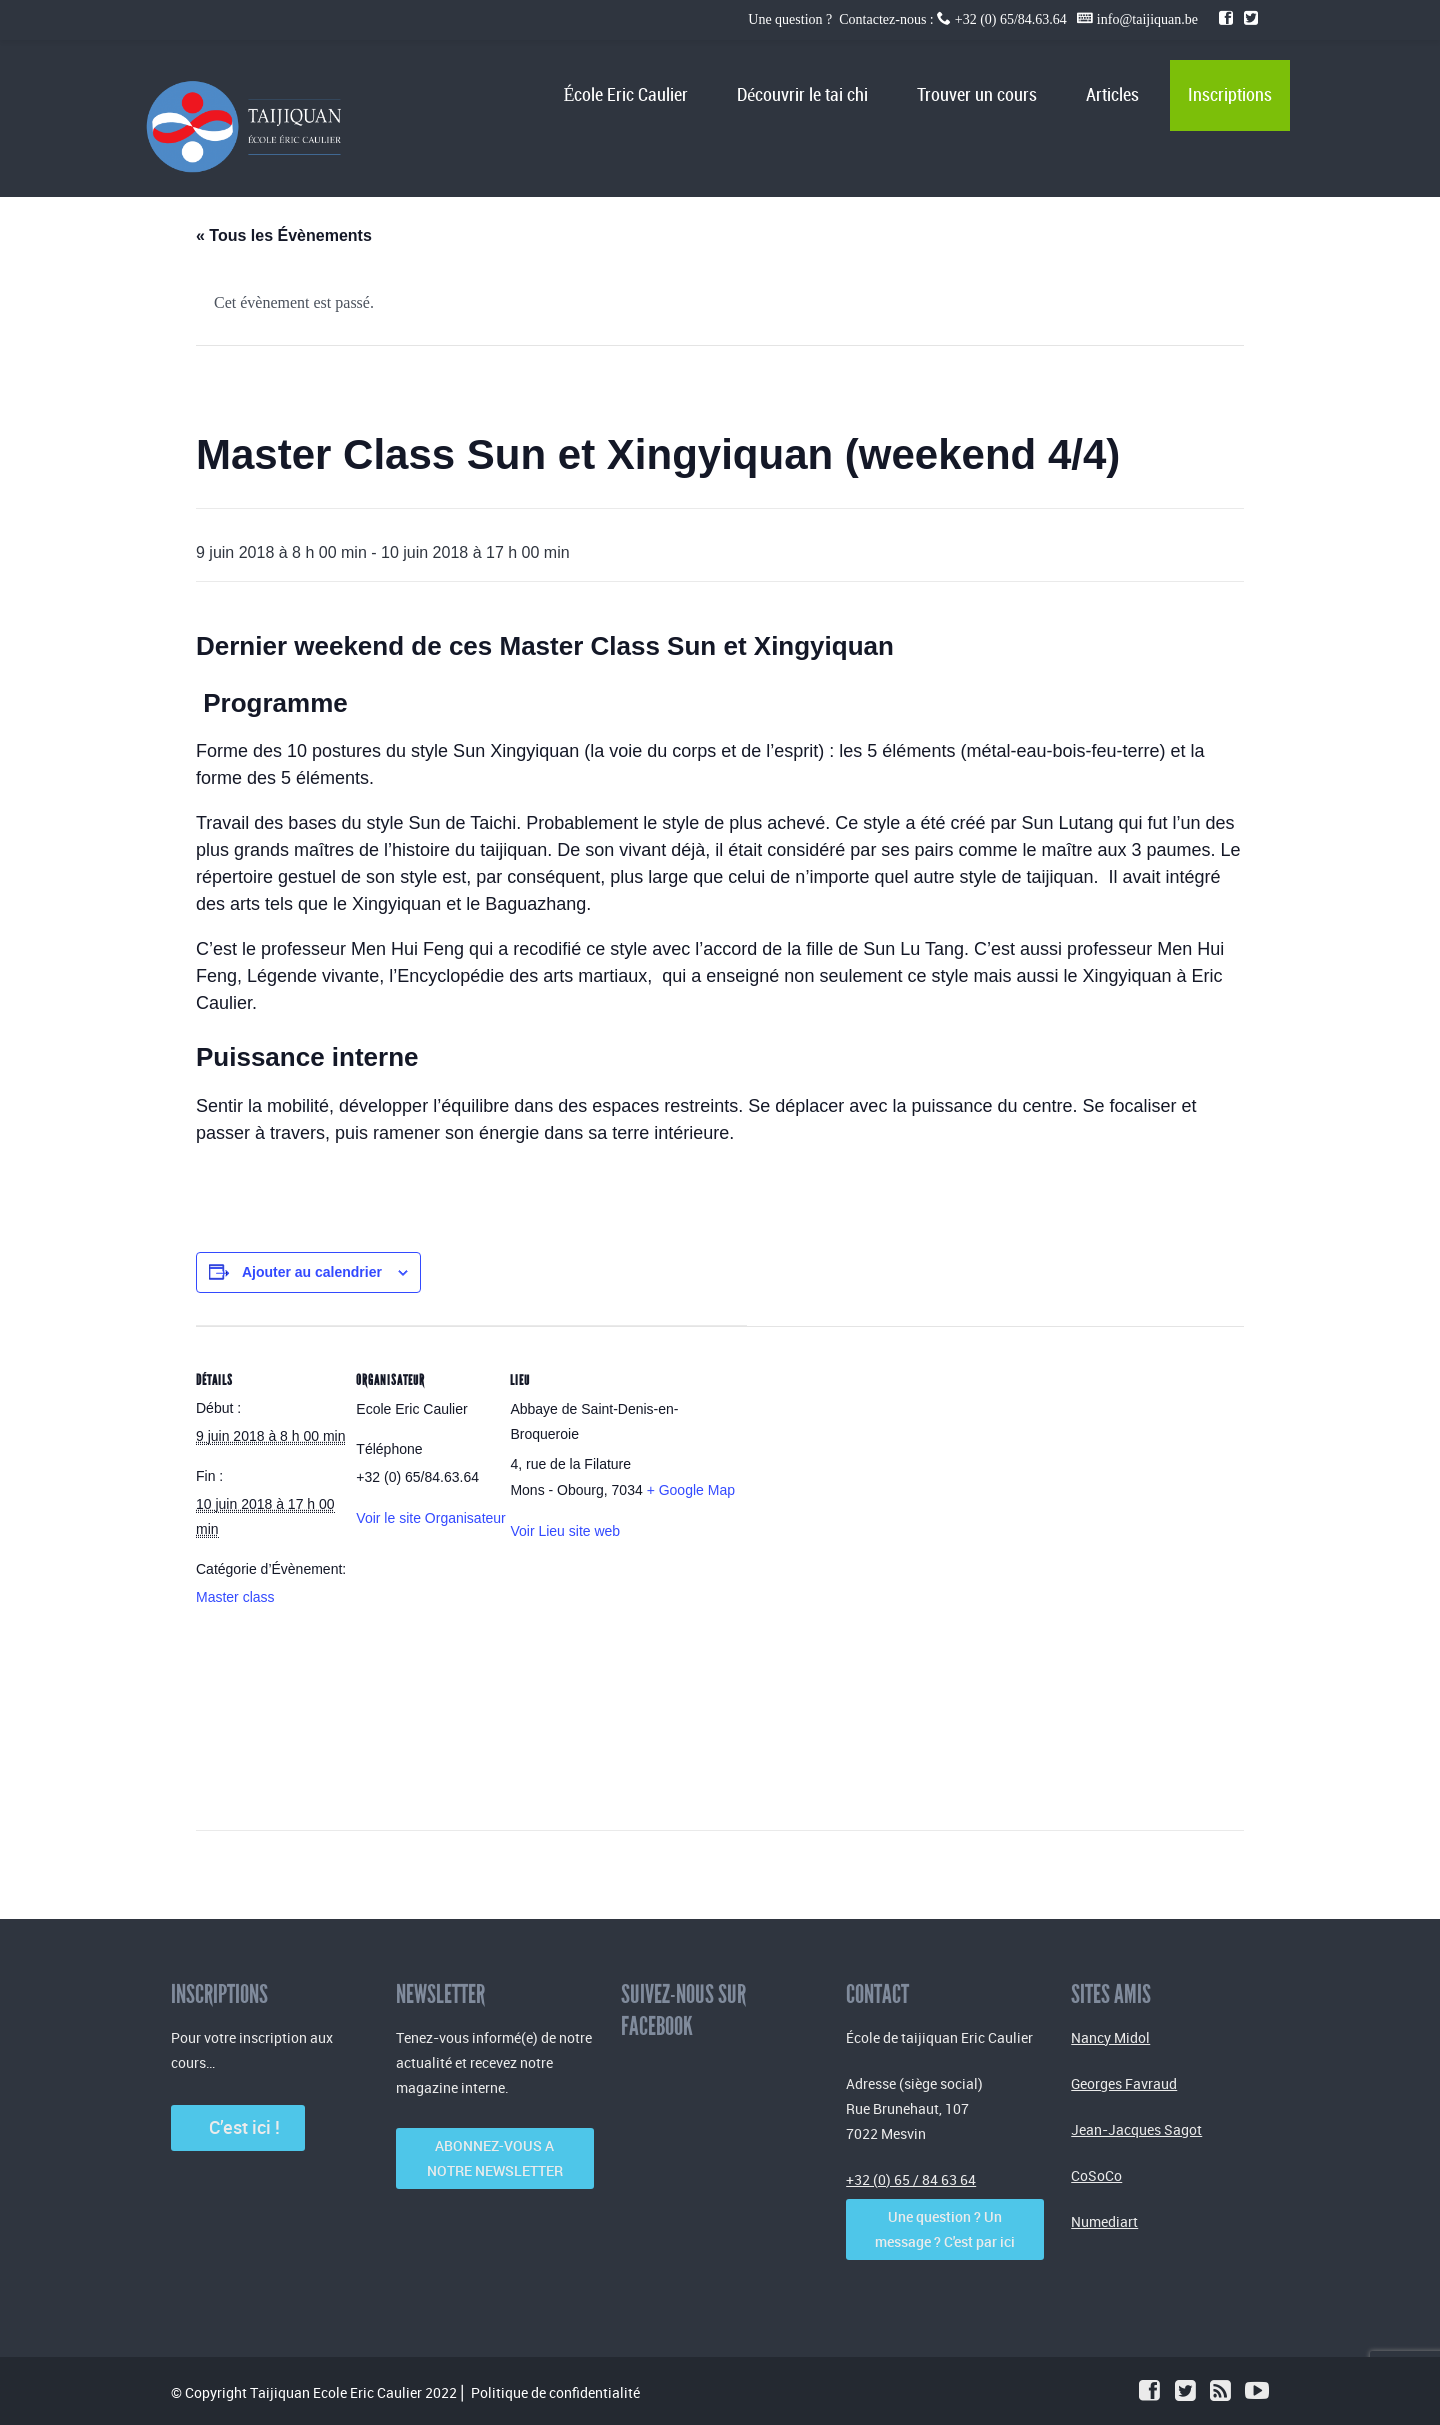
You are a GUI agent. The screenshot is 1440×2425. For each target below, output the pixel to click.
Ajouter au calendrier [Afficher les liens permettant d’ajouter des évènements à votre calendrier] (312, 1272)
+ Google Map (691, 1490)
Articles (1112, 95)
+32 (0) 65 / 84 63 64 (911, 2179)
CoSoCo (1096, 2175)
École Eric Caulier (625, 95)
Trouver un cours (977, 95)
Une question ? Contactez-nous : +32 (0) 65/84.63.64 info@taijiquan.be (974, 19)
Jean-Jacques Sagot (1136, 2129)
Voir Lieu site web (565, 1531)
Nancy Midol (1110, 2037)
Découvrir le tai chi (802, 95)
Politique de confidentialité (555, 2392)
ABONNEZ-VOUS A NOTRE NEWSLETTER (495, 2158)
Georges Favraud (1124, 2083)
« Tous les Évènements (284, 235)
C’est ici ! (238, 2127)
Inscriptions (1230, 95)
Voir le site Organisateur (430, 1518)
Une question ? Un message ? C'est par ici (945, 2229)
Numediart (1104, 2221)
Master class (235, 1597)
